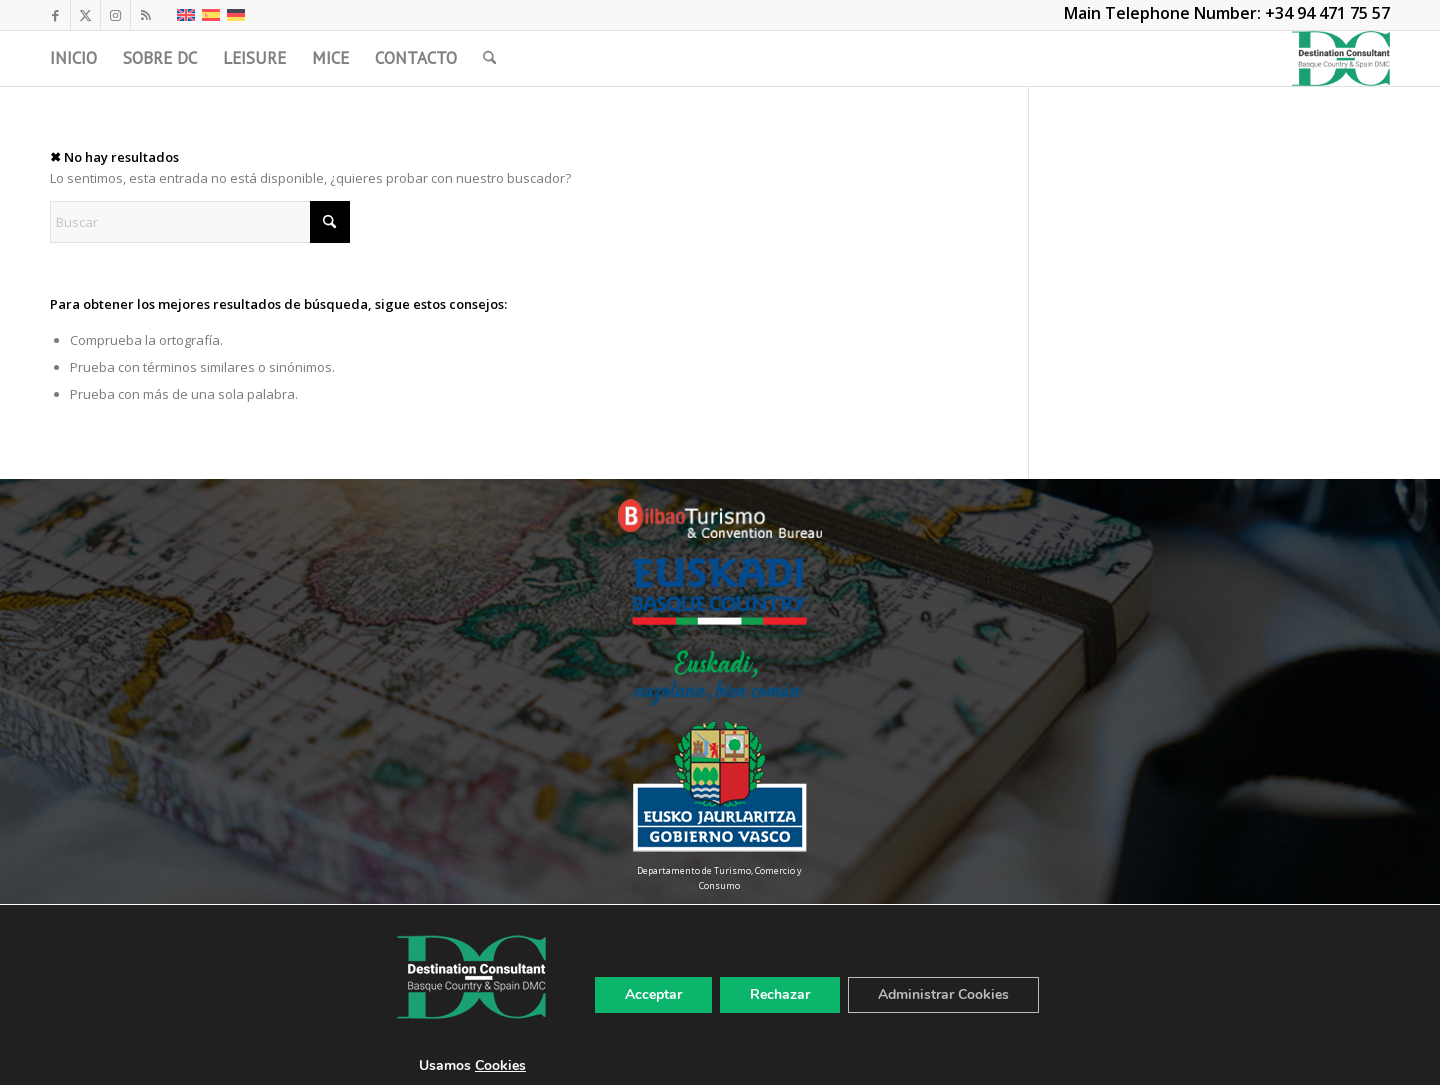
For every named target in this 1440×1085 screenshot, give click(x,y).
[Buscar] (489, 58)
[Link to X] (85, 15)
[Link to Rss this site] (146, 15)
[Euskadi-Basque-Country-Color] (719, 591)
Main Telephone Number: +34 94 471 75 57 (1227, 13)
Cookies (500, 1065)
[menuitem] (73, 58)
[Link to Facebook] (55, 15)
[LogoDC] (1341, 58)
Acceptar (653, 994)
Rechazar (780, 994)
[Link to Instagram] (115, 15)
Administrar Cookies (943, 994)
